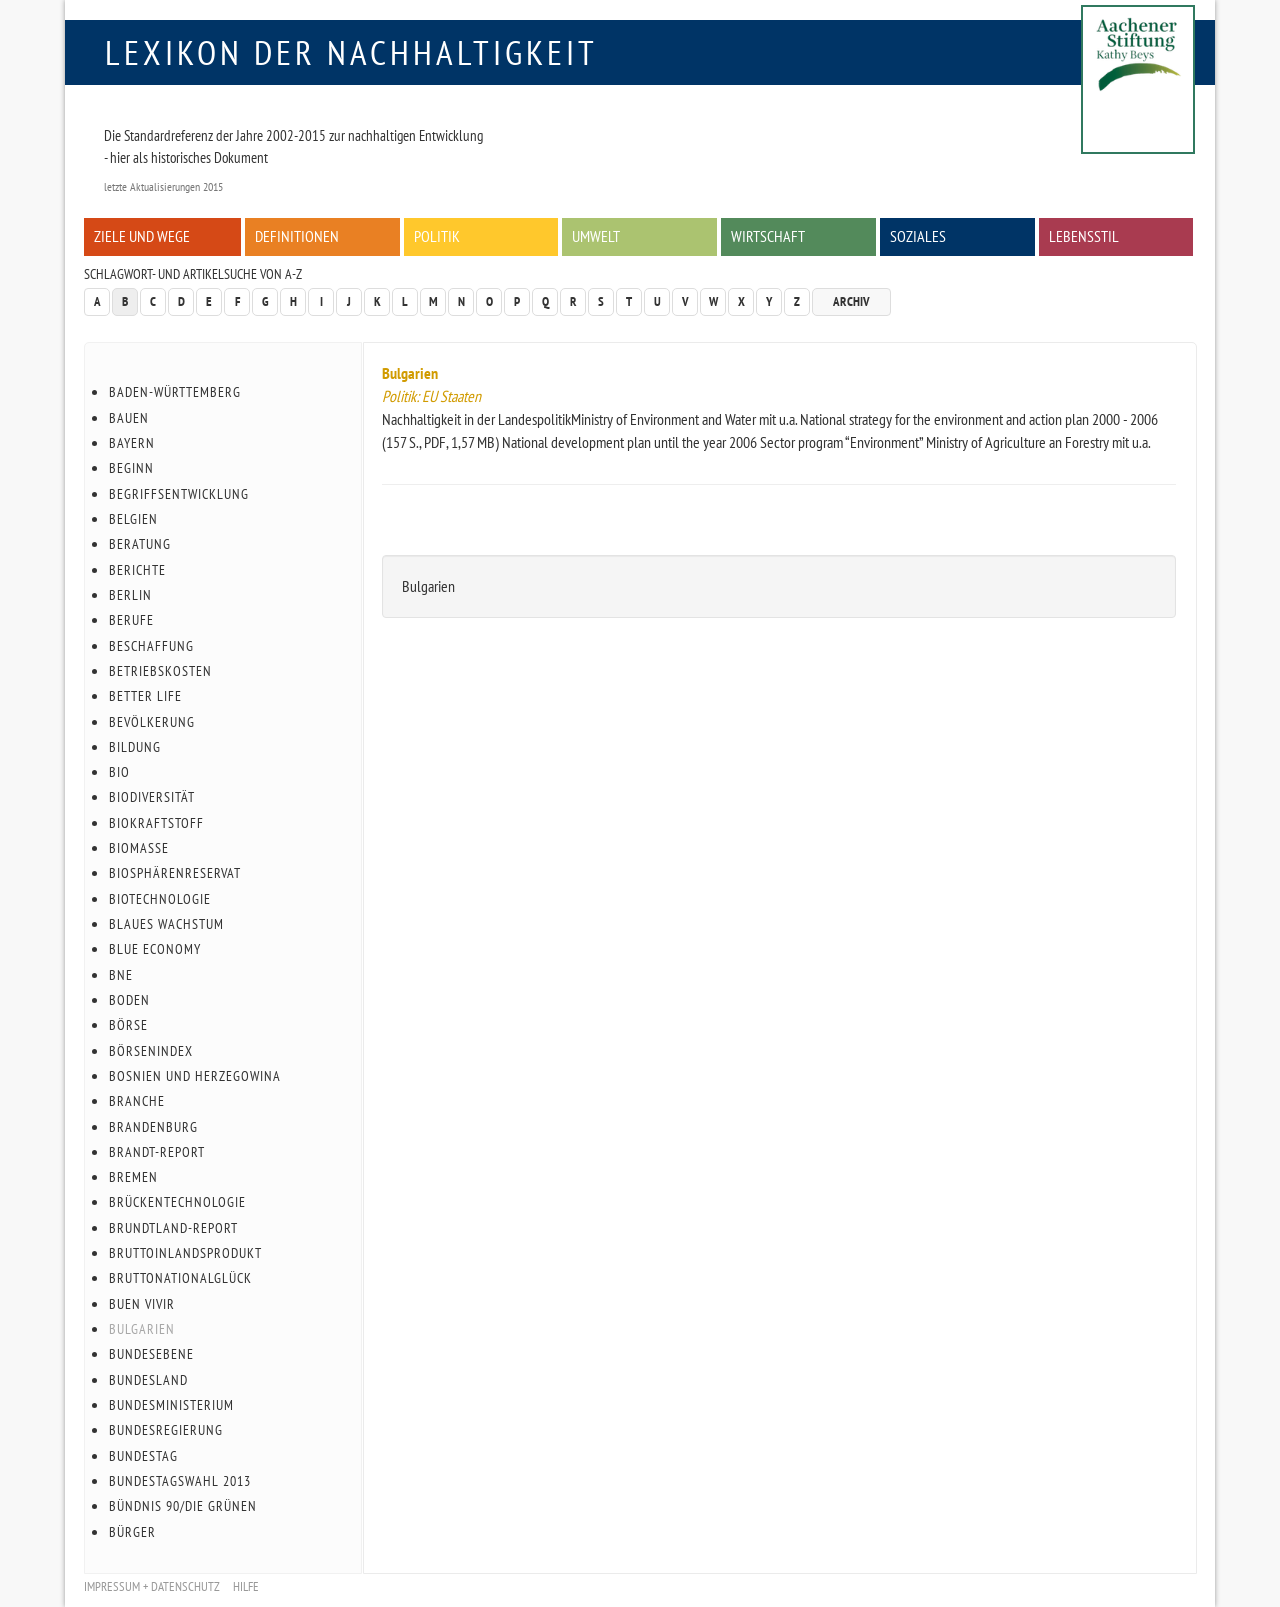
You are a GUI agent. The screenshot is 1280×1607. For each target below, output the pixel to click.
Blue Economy (155, 949)
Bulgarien (410, 373)
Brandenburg (153, 1127)
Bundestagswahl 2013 (180, 1481)
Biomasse (139, 848)
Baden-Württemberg (175, 392)
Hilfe (246, 1586)
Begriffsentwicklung (179, 494)
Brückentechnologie (177, 1202)
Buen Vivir (142, 1304)
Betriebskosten (160, 671)
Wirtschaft (768, 236)
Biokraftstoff (156, 823)
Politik (437, 236)
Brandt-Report (157, 1152)
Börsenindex (151, 1051)
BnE (121, 975)
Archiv (851, 301)
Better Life (145, 696)
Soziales (918, 236)
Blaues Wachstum (166, 924)
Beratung (140, 544)
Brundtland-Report (173, 1228)
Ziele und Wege (142, 236)
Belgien (133, 519)
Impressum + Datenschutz (152, 1586)
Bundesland (148, 1380)
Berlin (130, 595)
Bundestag (143, 1456)
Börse (128, 1025)
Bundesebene (151, 1354)
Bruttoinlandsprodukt (185, 1253)
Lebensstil (1084, 236)
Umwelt (596, 236)
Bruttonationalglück (180, 1278)
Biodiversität (152, 797)
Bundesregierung (166, 1430)
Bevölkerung (152, 722)
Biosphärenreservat (175, 873)
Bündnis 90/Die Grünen (183, 1506)
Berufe (131, 620)
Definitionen (297, 236)
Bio (119, 772)
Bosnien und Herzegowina (195, 1076)
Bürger (132, 1532)
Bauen (129, 418)
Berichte (137, 570)
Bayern (132, 443)
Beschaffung (151, 646)
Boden (129, 1000)
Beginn (131, 468)
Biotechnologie (160, 899)
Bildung (135, 747)
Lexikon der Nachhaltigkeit (351, 52)
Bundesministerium (171, 1405)
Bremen (133, 1177)
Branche (137, 1101)
